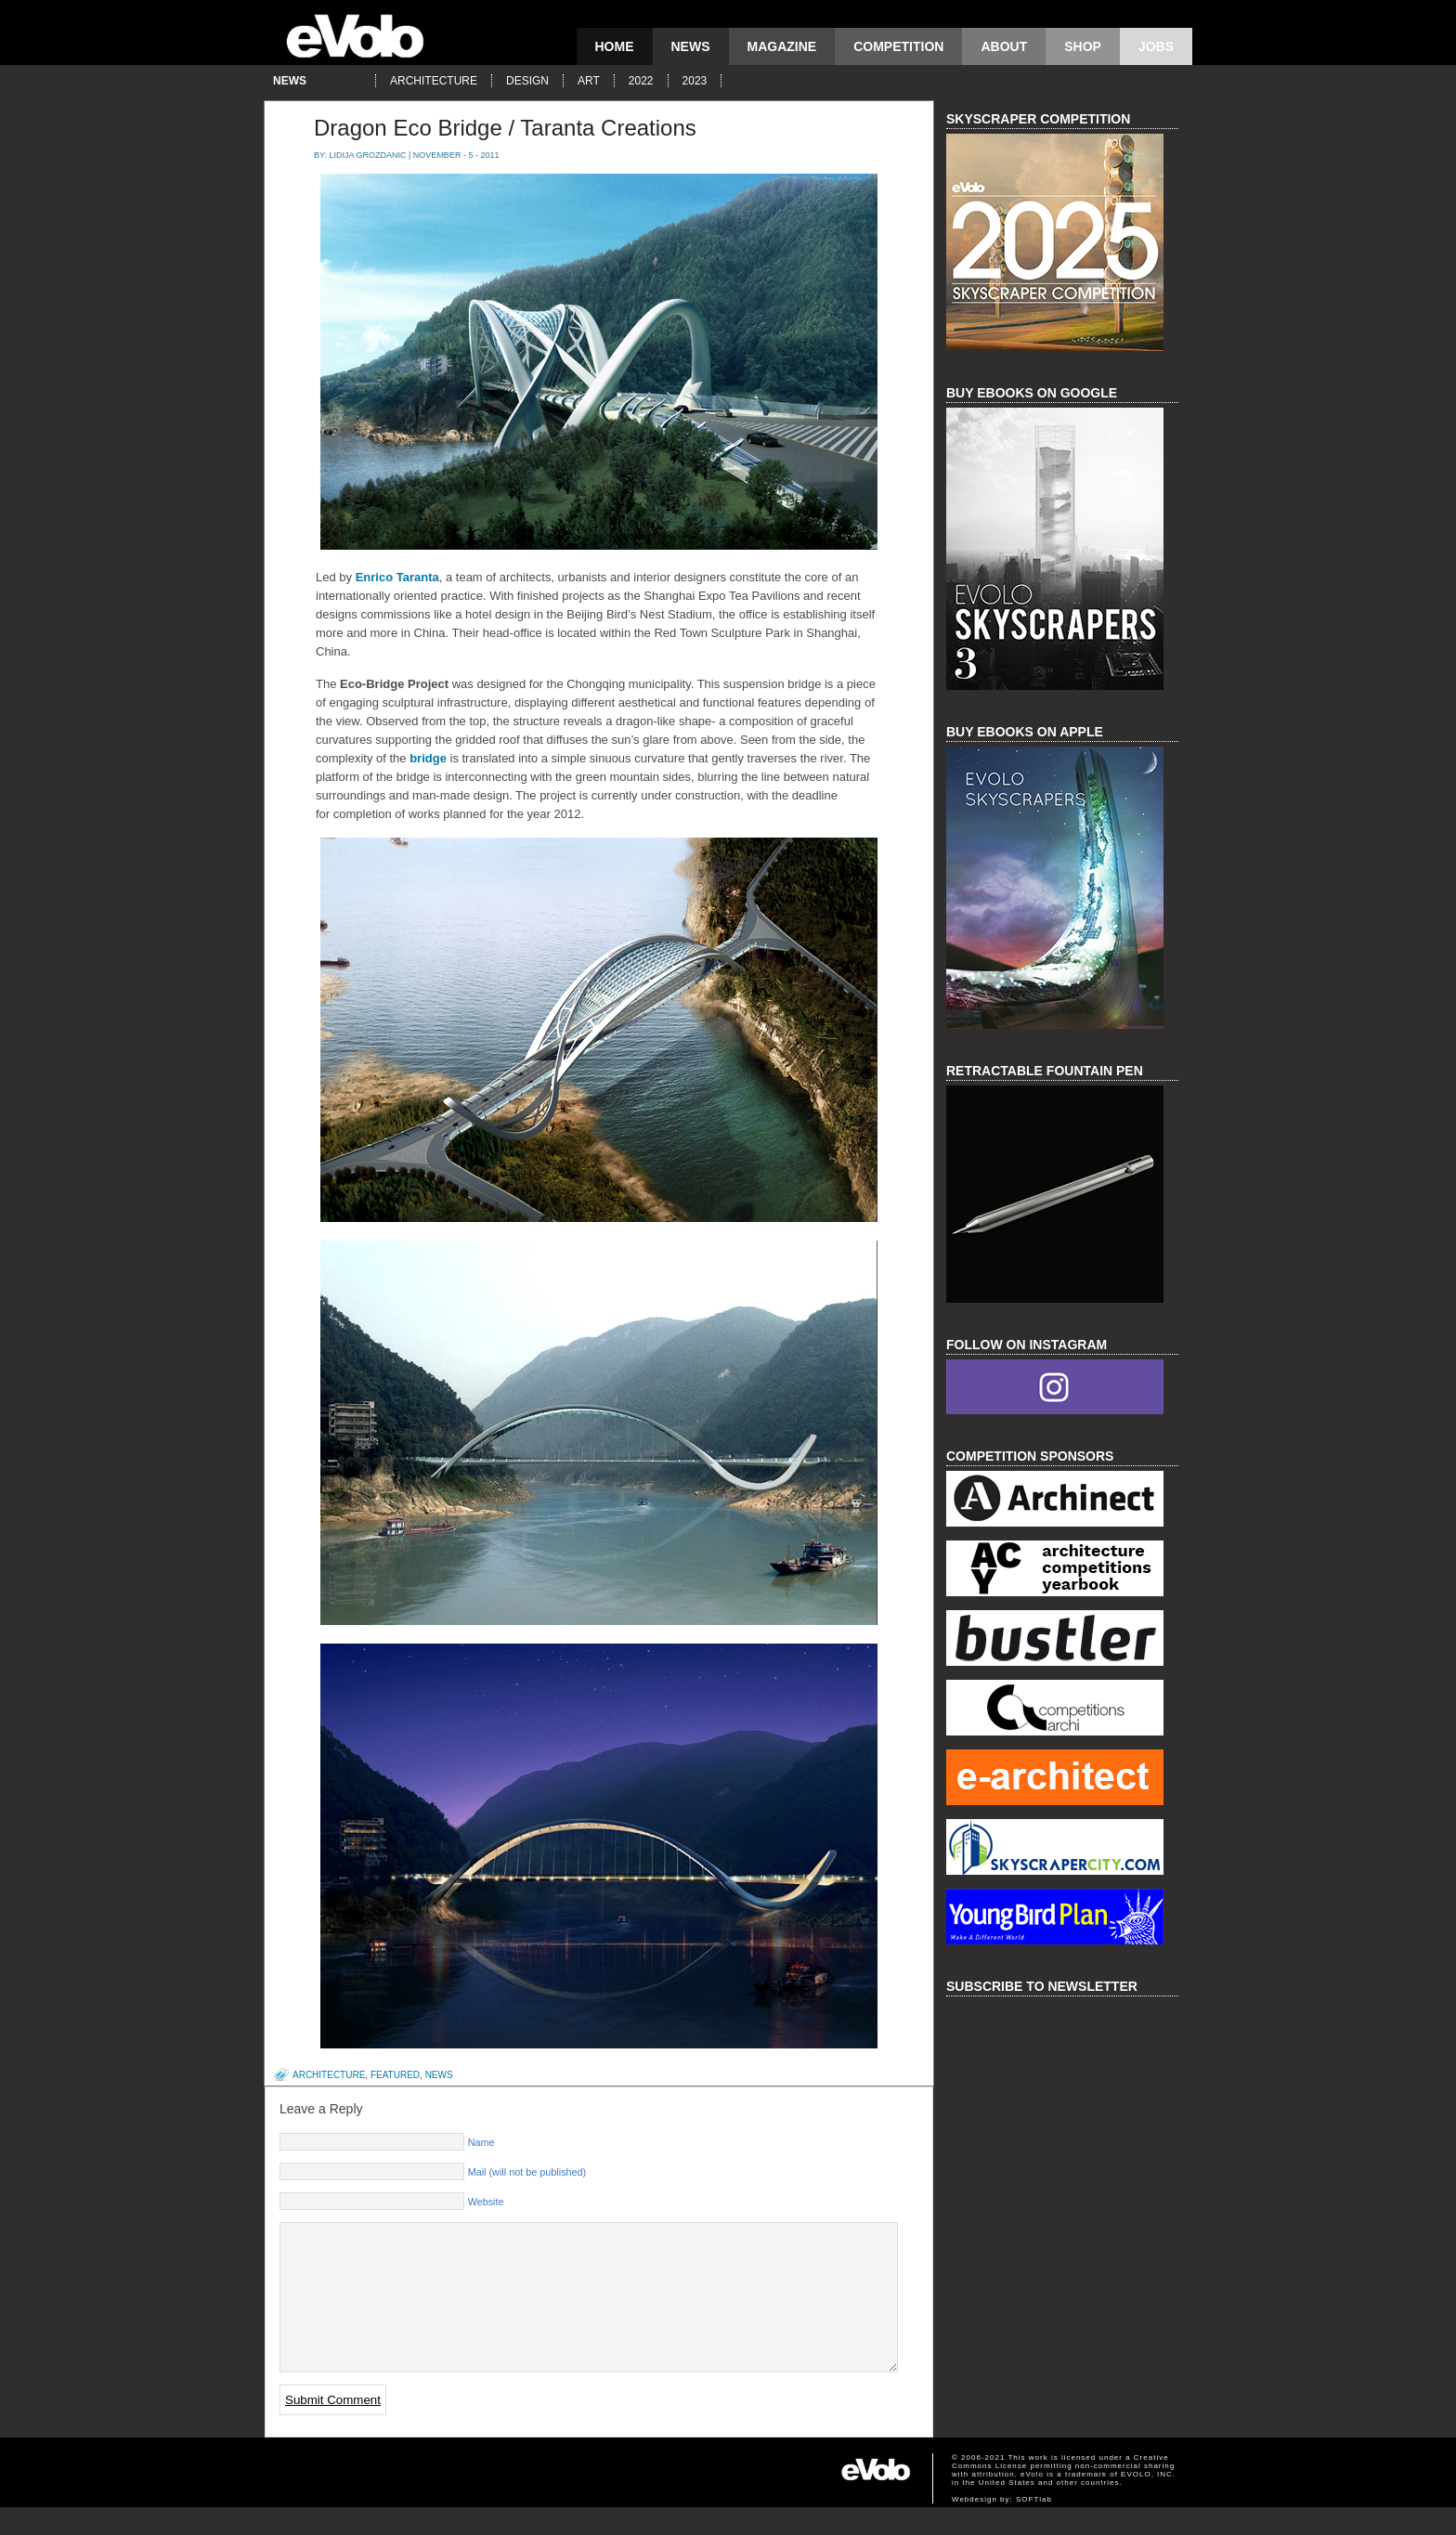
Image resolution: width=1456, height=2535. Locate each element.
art (589, 80)
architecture (433, 80)
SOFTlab (1034, 2527)
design (527, 80)
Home (614, 46)
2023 (695, 80)
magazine (782, 46)
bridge (428, 758)
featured (395, 2075)
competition (898, 46)
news (690, 46)
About (1004, 46)
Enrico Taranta (395, 577)
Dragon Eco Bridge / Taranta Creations (505, 127)
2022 (641, 80)
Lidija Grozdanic (368, 155)
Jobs (1156, 46)
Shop (1082, 46)
